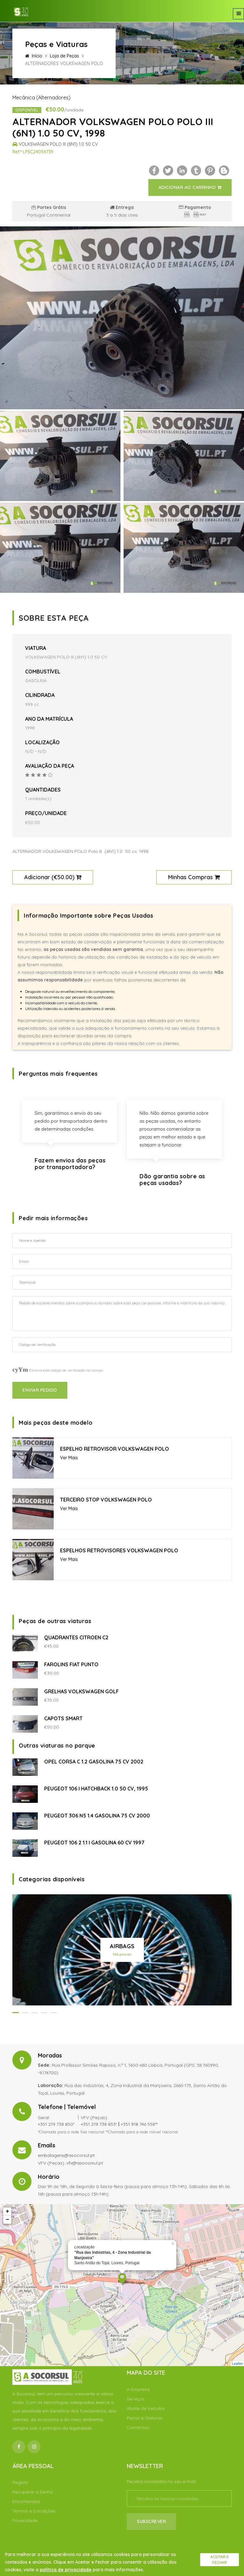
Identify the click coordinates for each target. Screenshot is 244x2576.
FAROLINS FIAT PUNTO (71, 1664)
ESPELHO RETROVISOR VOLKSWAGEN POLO (114, 1449)
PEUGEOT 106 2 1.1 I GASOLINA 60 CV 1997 (94, 1842)
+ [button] (7, 2211)
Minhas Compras (194, 877)
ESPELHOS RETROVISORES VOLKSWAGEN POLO (119, 1550)
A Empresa (138, 2389)
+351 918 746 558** (139, 2124)
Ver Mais (69, 1458)
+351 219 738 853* (99, 2124)
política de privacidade (66, 2570)
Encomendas (26, 2501)
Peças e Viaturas (144, 2418)
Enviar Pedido (40, 1390)
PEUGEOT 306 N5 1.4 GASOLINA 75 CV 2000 (97, 1815)
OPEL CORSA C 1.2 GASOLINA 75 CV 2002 (93, 1761)
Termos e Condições (34, 2511)
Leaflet (237, 2363)
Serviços (136, 2399)
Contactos (138, 2427)
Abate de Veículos (146, 2408)
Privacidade (24, 2520)
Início (33, 56)
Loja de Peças (64, 56)
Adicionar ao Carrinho (190, 187)
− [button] (7, 2220)
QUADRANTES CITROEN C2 (76, 1637)
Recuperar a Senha (32, 2492)
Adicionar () (52, 877)
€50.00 (63, 877)
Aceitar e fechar (219, 2559)
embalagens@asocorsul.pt (66, 2155)
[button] (15, 2012)
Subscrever (151, 2521)
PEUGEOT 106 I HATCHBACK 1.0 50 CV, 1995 (96, 1788)
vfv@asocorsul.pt (84, 2163)
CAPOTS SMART (63, 1718)
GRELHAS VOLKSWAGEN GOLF (81, 1691)
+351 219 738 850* (56, 2124)
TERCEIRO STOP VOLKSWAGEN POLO (106, 1499)
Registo (20, 2482)
